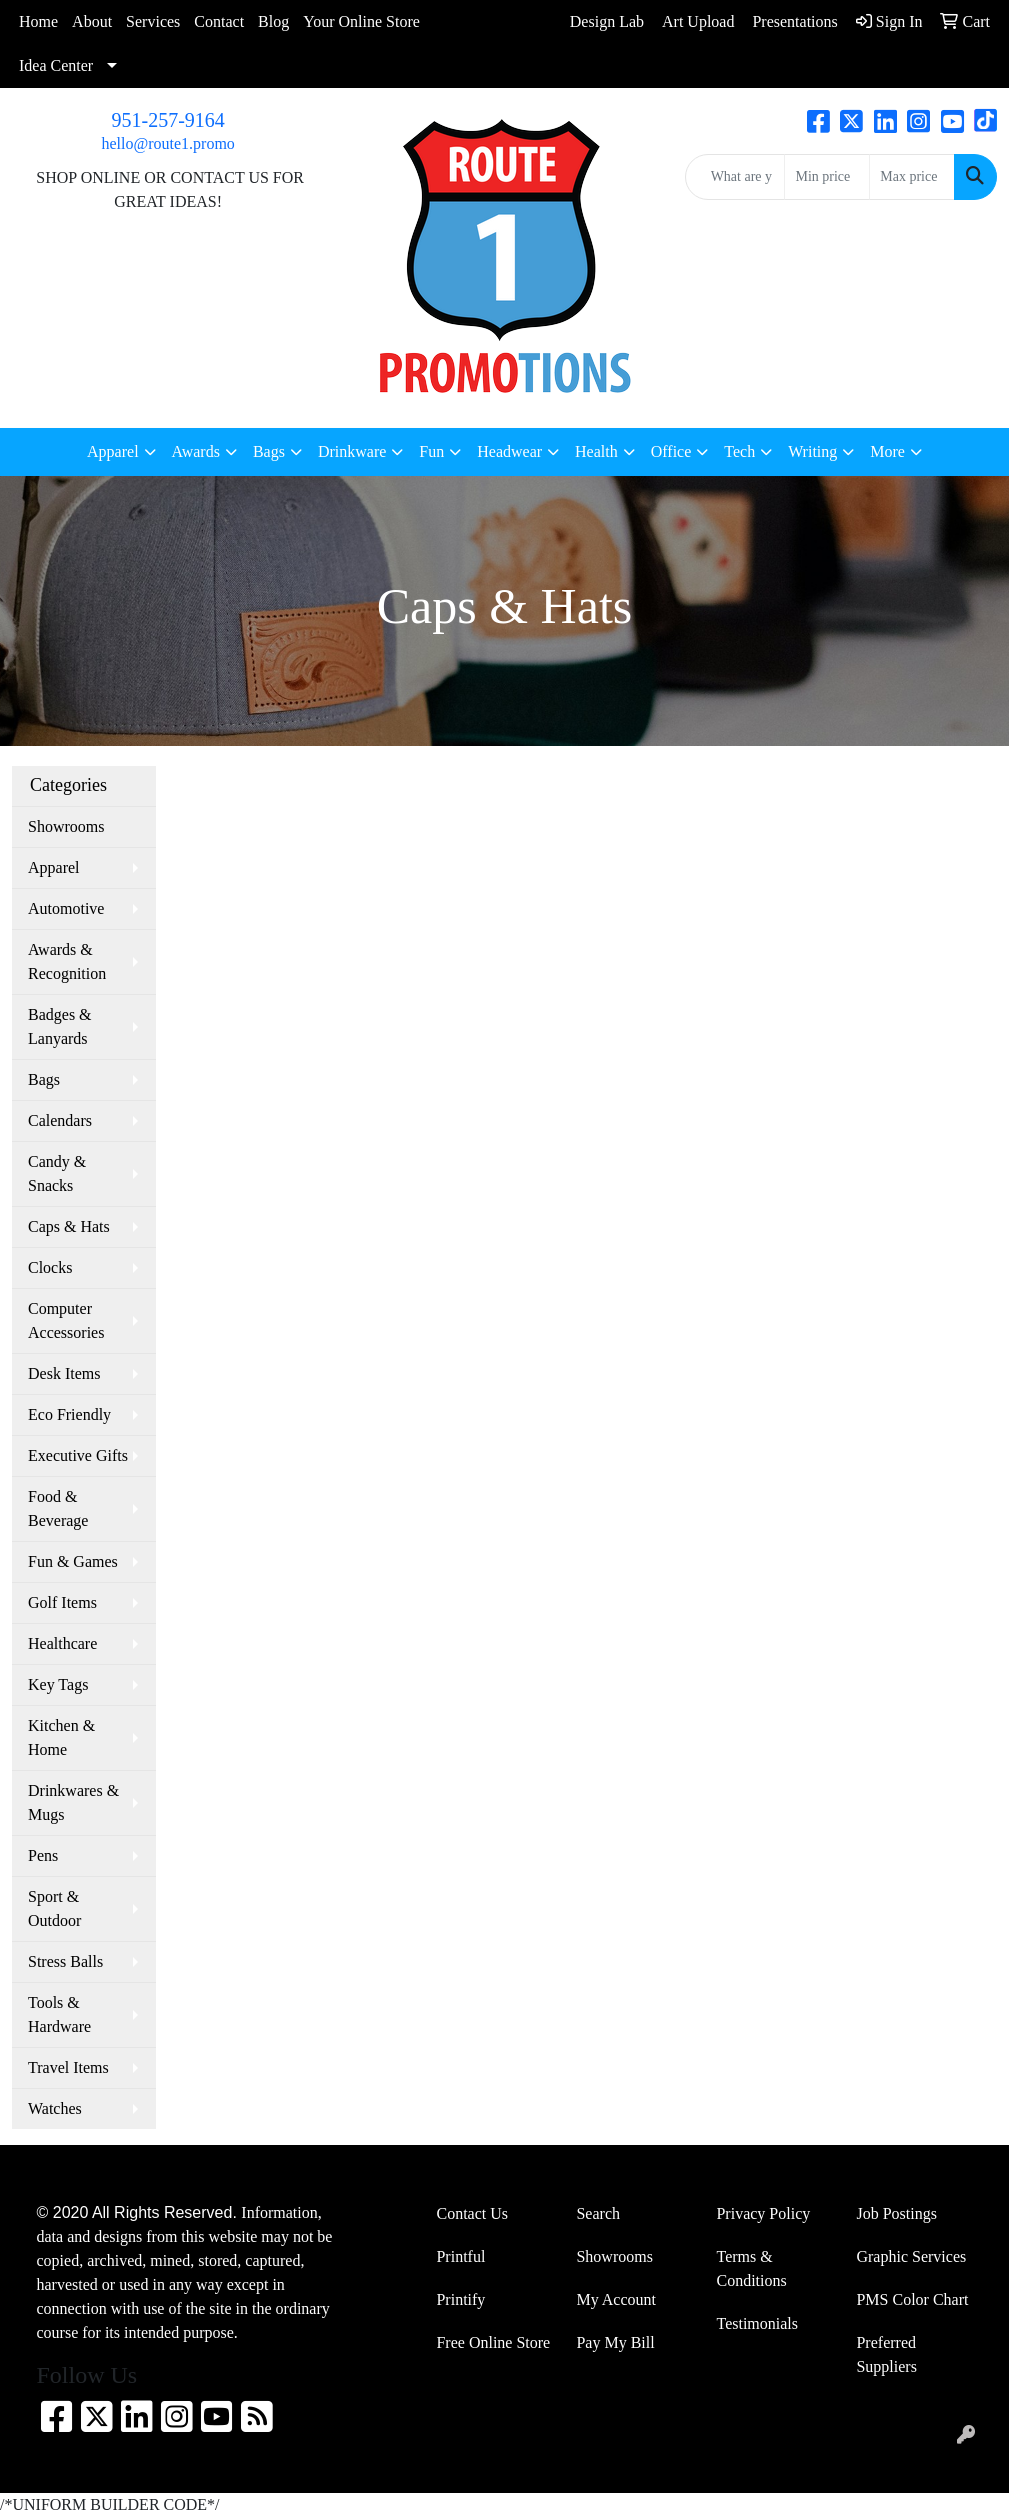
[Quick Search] (735, 177)
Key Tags (58, 1684)
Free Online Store (493, 2342)
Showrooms (66, 826)
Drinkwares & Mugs (73, 1802)
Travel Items (68, 2067)
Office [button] (671, 451)
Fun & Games (73, 1561)
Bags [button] (269, 451)
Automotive (66, 908)
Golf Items (62, 1602)
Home (38, 21)
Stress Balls (65, 1961)
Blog (273, 21)
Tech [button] (739, 451)
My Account (616, 2299)
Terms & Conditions (751, 2268)
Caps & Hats (69, 1226)
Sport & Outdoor (54, 1908)
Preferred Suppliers (886, 2354)
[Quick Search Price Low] (827, 177)
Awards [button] (196, 451)
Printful (460, 2256)
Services (153, 21)
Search (598, 2213)
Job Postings (896, 2213)
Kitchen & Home (61, 1737)
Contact (219, 21)
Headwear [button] (509, 451)
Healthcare (62, 1643)
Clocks (50, 1267)
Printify (460, 2299)
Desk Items (64, 1373)
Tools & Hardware (59, 2014)
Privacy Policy (763, 2213)
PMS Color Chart (912, 2299)
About (92, 21)
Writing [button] (812, 451)
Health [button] (596, 451)
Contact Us (472, 2213)
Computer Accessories (66, 1320)
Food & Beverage (58, 1508)
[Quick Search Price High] (912, 177)
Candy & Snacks (57, 1173)
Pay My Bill (615, 2342)
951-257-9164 (168, 120)
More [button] (887, 451)
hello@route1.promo (167, 143)
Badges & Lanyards (60, 1026)
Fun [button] (431, 451)
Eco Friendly (69, 1414)
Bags (44, 1079)
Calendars (60, 1120)
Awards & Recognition (67, 961)
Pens (43, 1855)
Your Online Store (361, 21)
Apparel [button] (113, 451)
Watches (55, 2108)
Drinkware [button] (352, 451)
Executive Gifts (78, 1455)
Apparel (54, 867)
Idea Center (56, 65)
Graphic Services (911, 2256)
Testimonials (757, 2323)
